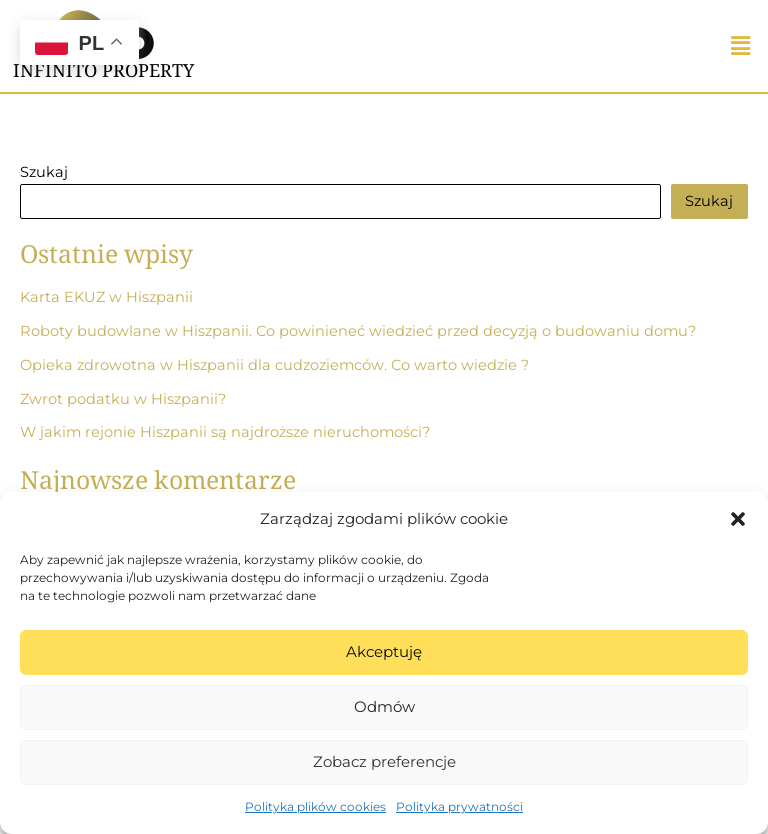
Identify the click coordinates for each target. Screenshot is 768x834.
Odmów (384, 706)
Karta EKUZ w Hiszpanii (106, 297)
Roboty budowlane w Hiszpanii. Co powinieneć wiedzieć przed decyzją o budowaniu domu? (358, 331)
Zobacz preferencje (384, 761)
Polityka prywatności (459, 806)
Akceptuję (384, 651)
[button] (738, 519)
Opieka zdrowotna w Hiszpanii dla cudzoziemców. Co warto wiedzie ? (274, 365)
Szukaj (44, 172)
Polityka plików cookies (315, 806)
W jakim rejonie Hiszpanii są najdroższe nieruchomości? (225, 432)
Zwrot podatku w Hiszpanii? (123, 399)
